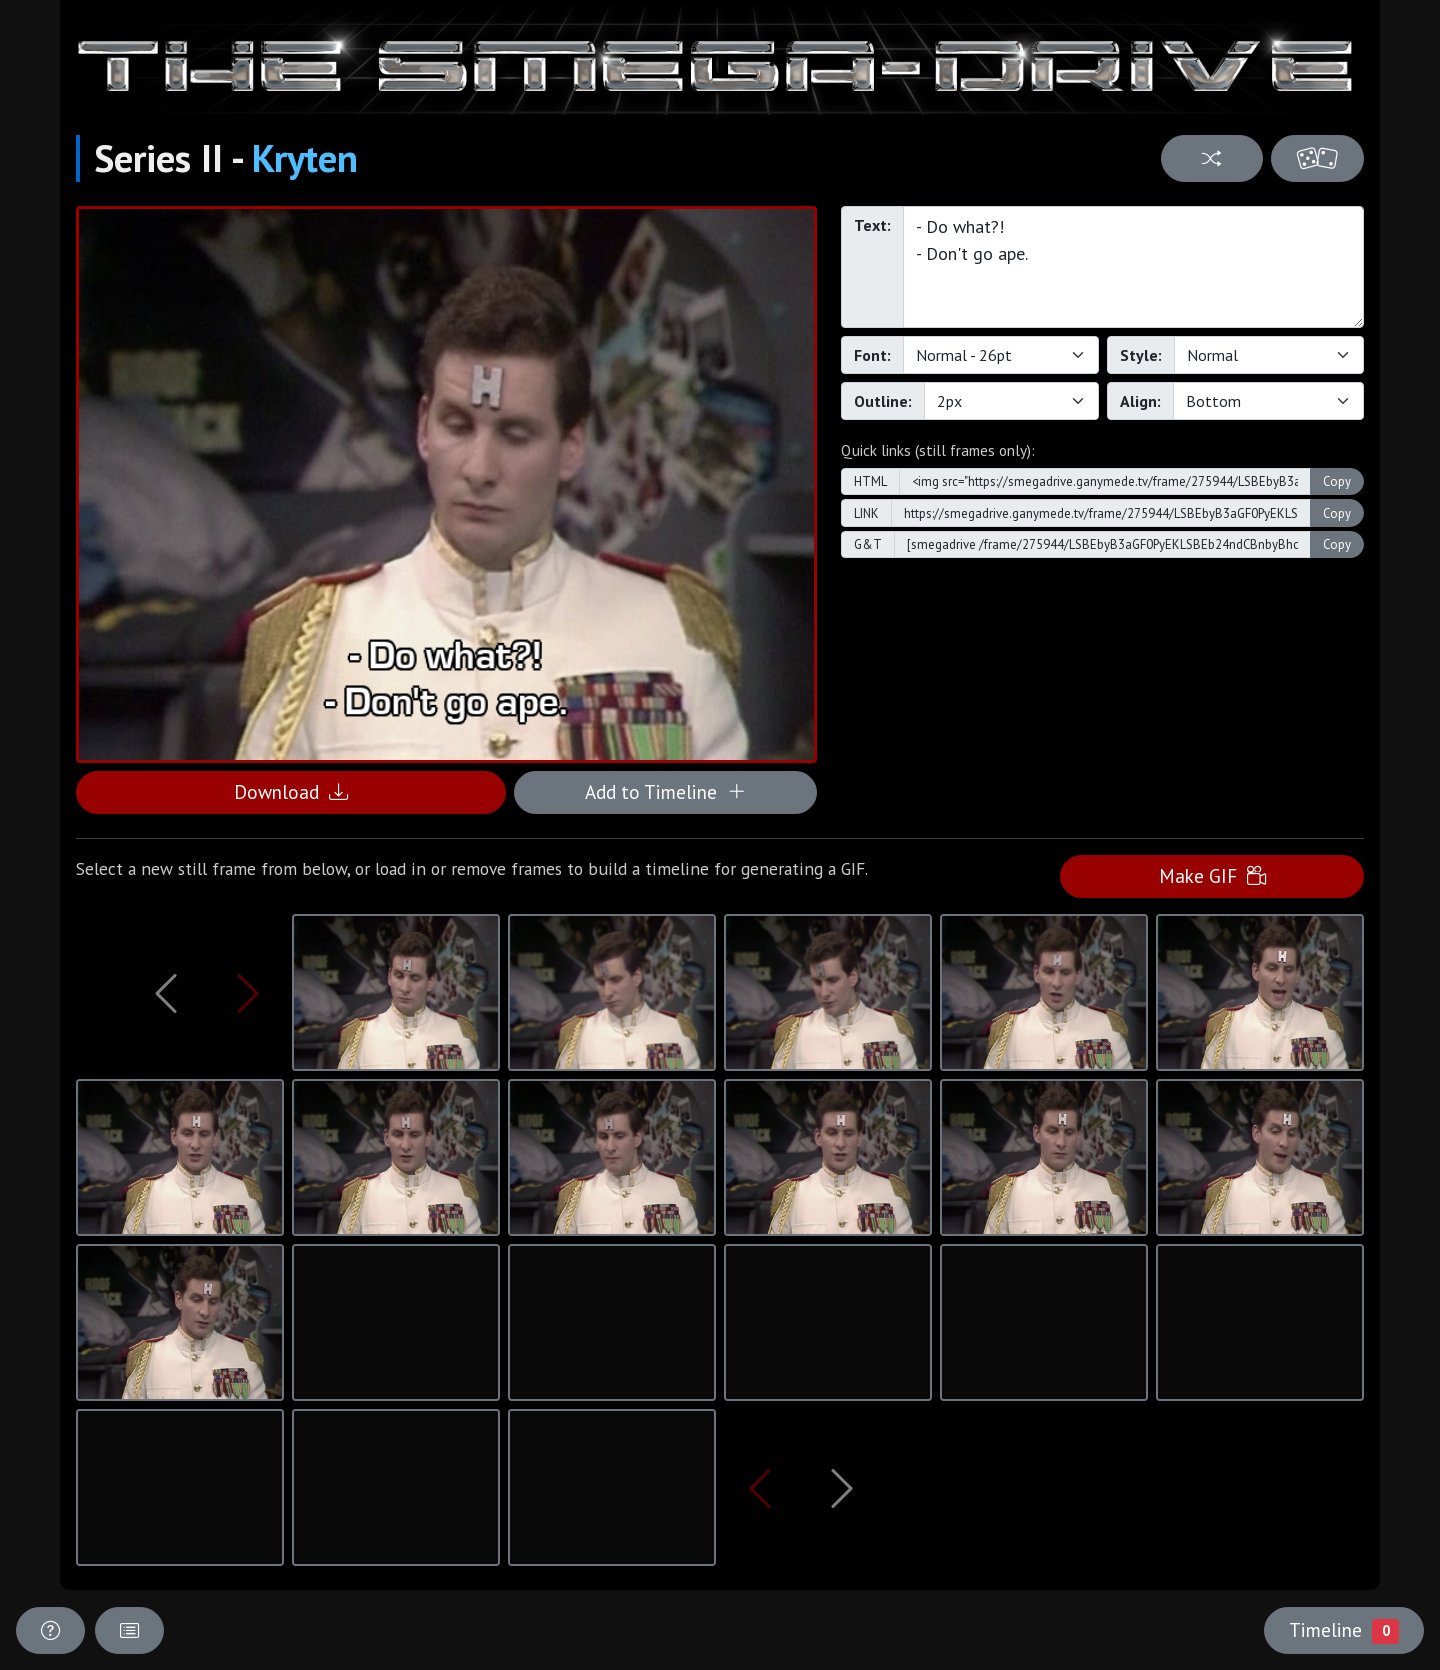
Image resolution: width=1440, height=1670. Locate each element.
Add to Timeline (665, 791)
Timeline (1344, 1630)
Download (291, 791)
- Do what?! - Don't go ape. (1133, 267)
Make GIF (1212, 875)
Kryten (305, 158)
